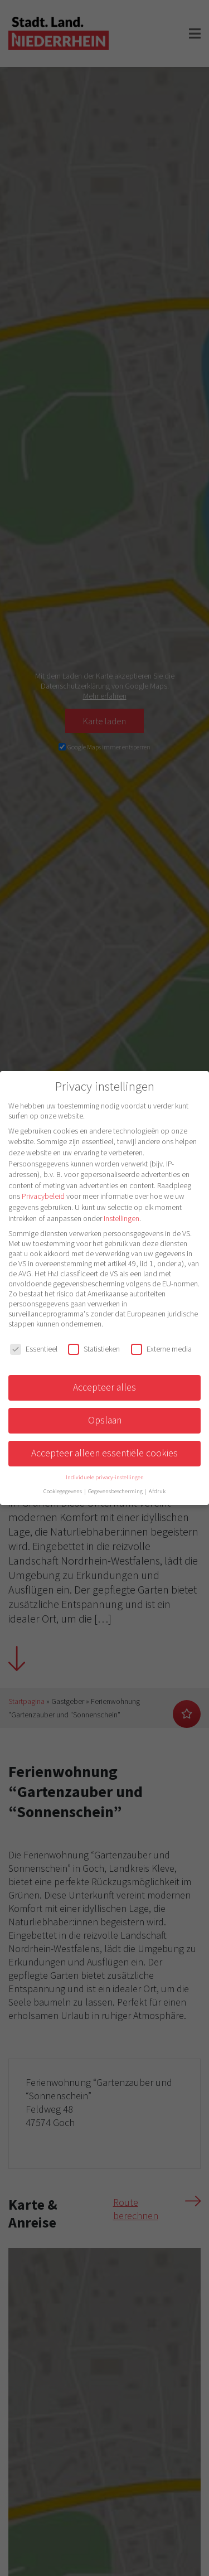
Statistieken (94, 1349)
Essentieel (33, 1349)
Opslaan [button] (104, 1420)
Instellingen (121, 1218)
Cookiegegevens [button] (63, 1491)
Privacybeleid (43, 1196)
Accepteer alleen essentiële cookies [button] (104, 1453)
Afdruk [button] (157, 1491)
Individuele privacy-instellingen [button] (105, 1477)
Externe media (161, 1349)
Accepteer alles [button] (104, 1387)
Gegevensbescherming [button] (116, 1491)
